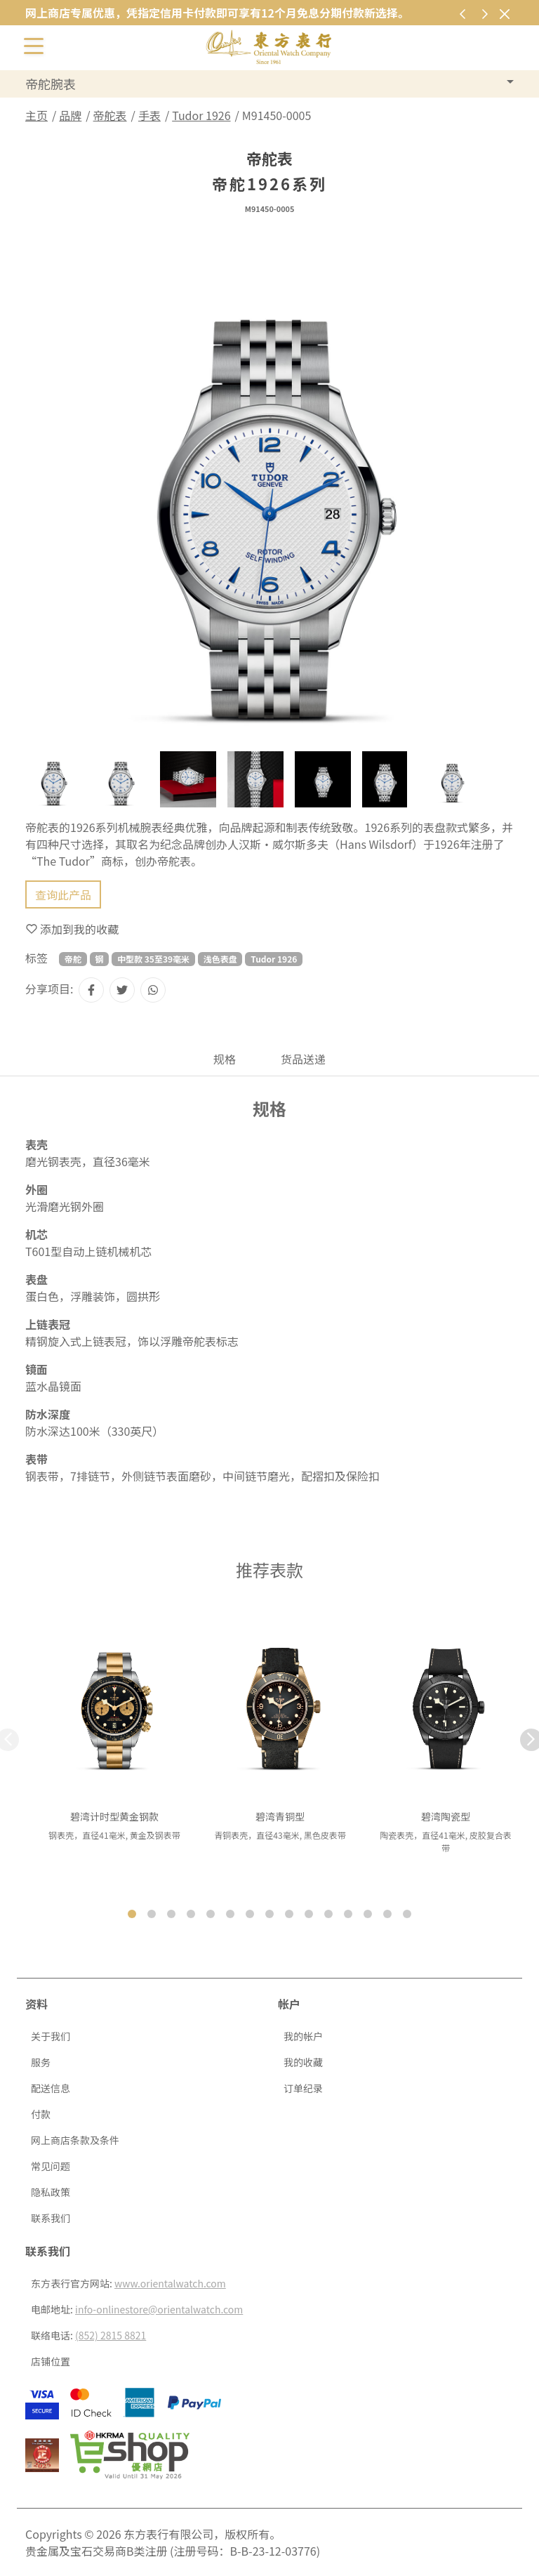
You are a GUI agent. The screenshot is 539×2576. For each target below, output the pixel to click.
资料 (36, 2003)
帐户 (289, 2003)
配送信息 (50, 2088)
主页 (36, 115)
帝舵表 (110, 115)
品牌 (70, 115)
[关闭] (504, 13)
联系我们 (50, 2218)
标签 (36, 957)
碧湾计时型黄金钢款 (114, 1816)
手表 (149, 115)
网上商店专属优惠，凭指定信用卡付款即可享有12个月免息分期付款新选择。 (217, 12)
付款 (41, 2114)
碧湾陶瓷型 (445, 1816)
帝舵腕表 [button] (50, 83)
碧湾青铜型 (280, 1816)
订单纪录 (303, 2088)
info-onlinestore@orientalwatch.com (159, 2309)
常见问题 (50, 2166)
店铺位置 (50, 2361)
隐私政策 (50, 2192)
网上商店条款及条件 (75, 2140)
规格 (224, 1058)
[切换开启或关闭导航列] (34, 45)
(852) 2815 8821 (110, 2335)
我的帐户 (303, 2036)
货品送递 (303, 1058)
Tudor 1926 (201, 115)
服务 (41, 2062)
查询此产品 (63, 894)
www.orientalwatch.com (170, 2283)
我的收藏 (303, 2062)
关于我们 (50, 2036)
